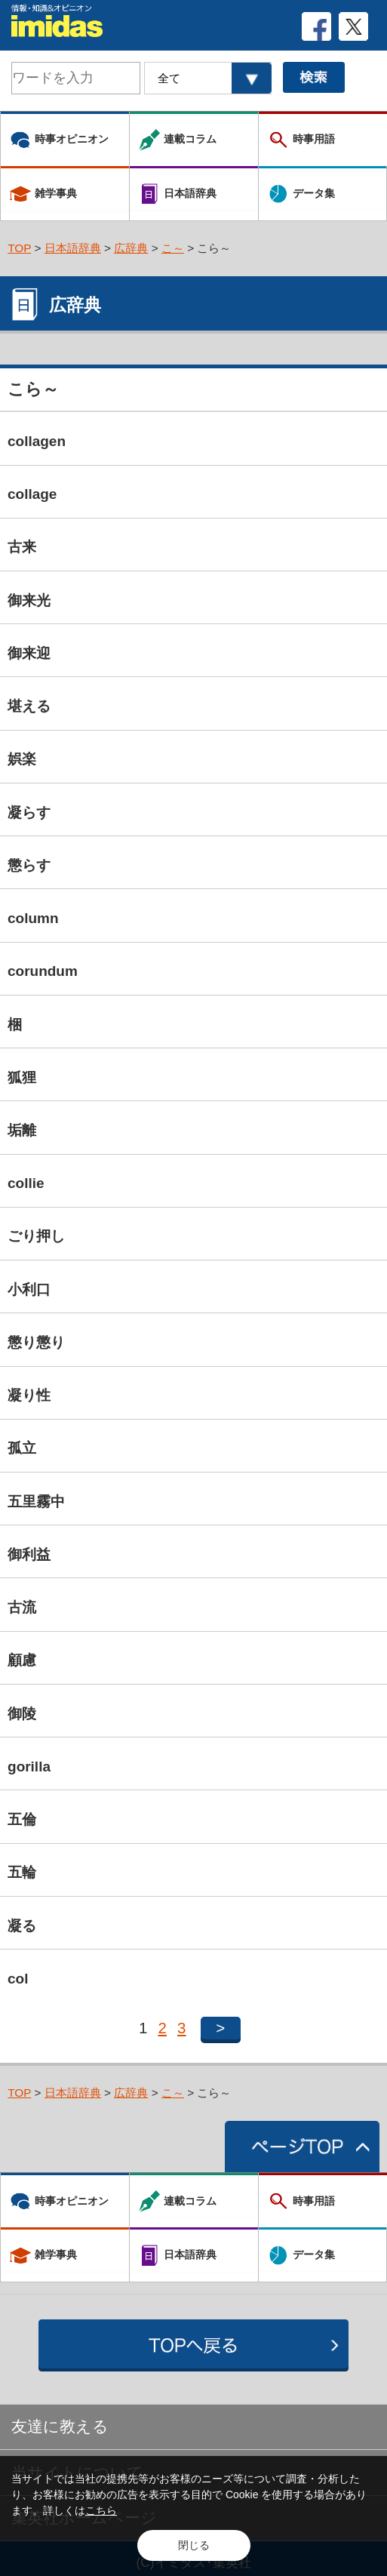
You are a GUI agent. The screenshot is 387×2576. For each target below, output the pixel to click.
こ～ (172, 248)
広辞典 (131, 248)
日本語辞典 (73, 248)
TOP (19, 248)
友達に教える (60, 2426)
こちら (101, 2510)
